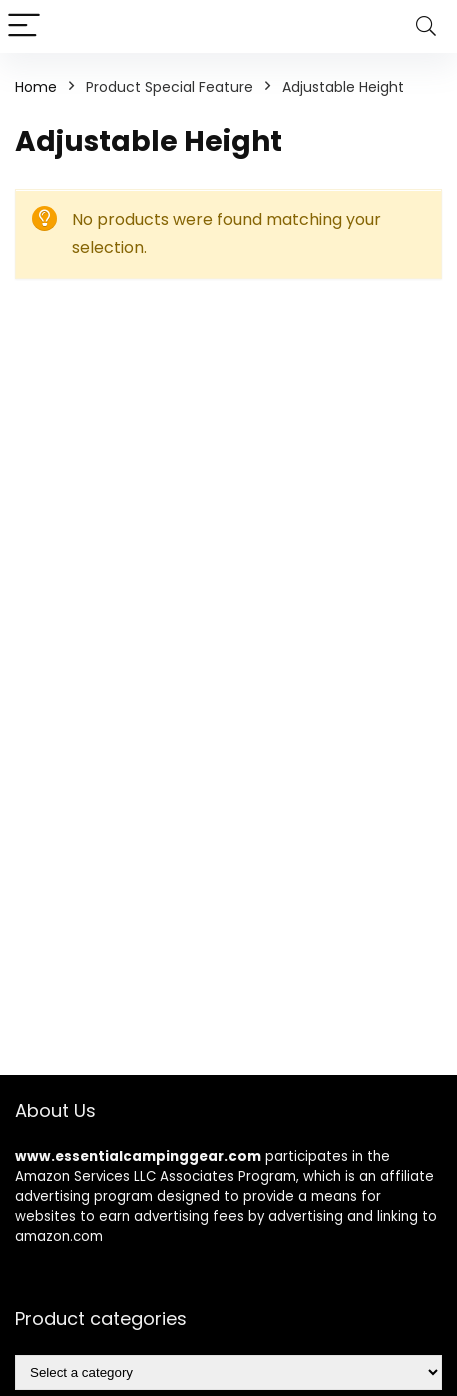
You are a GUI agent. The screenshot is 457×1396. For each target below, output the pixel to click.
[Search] (426, 26)
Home (36, 87)
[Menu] (24, 26)
